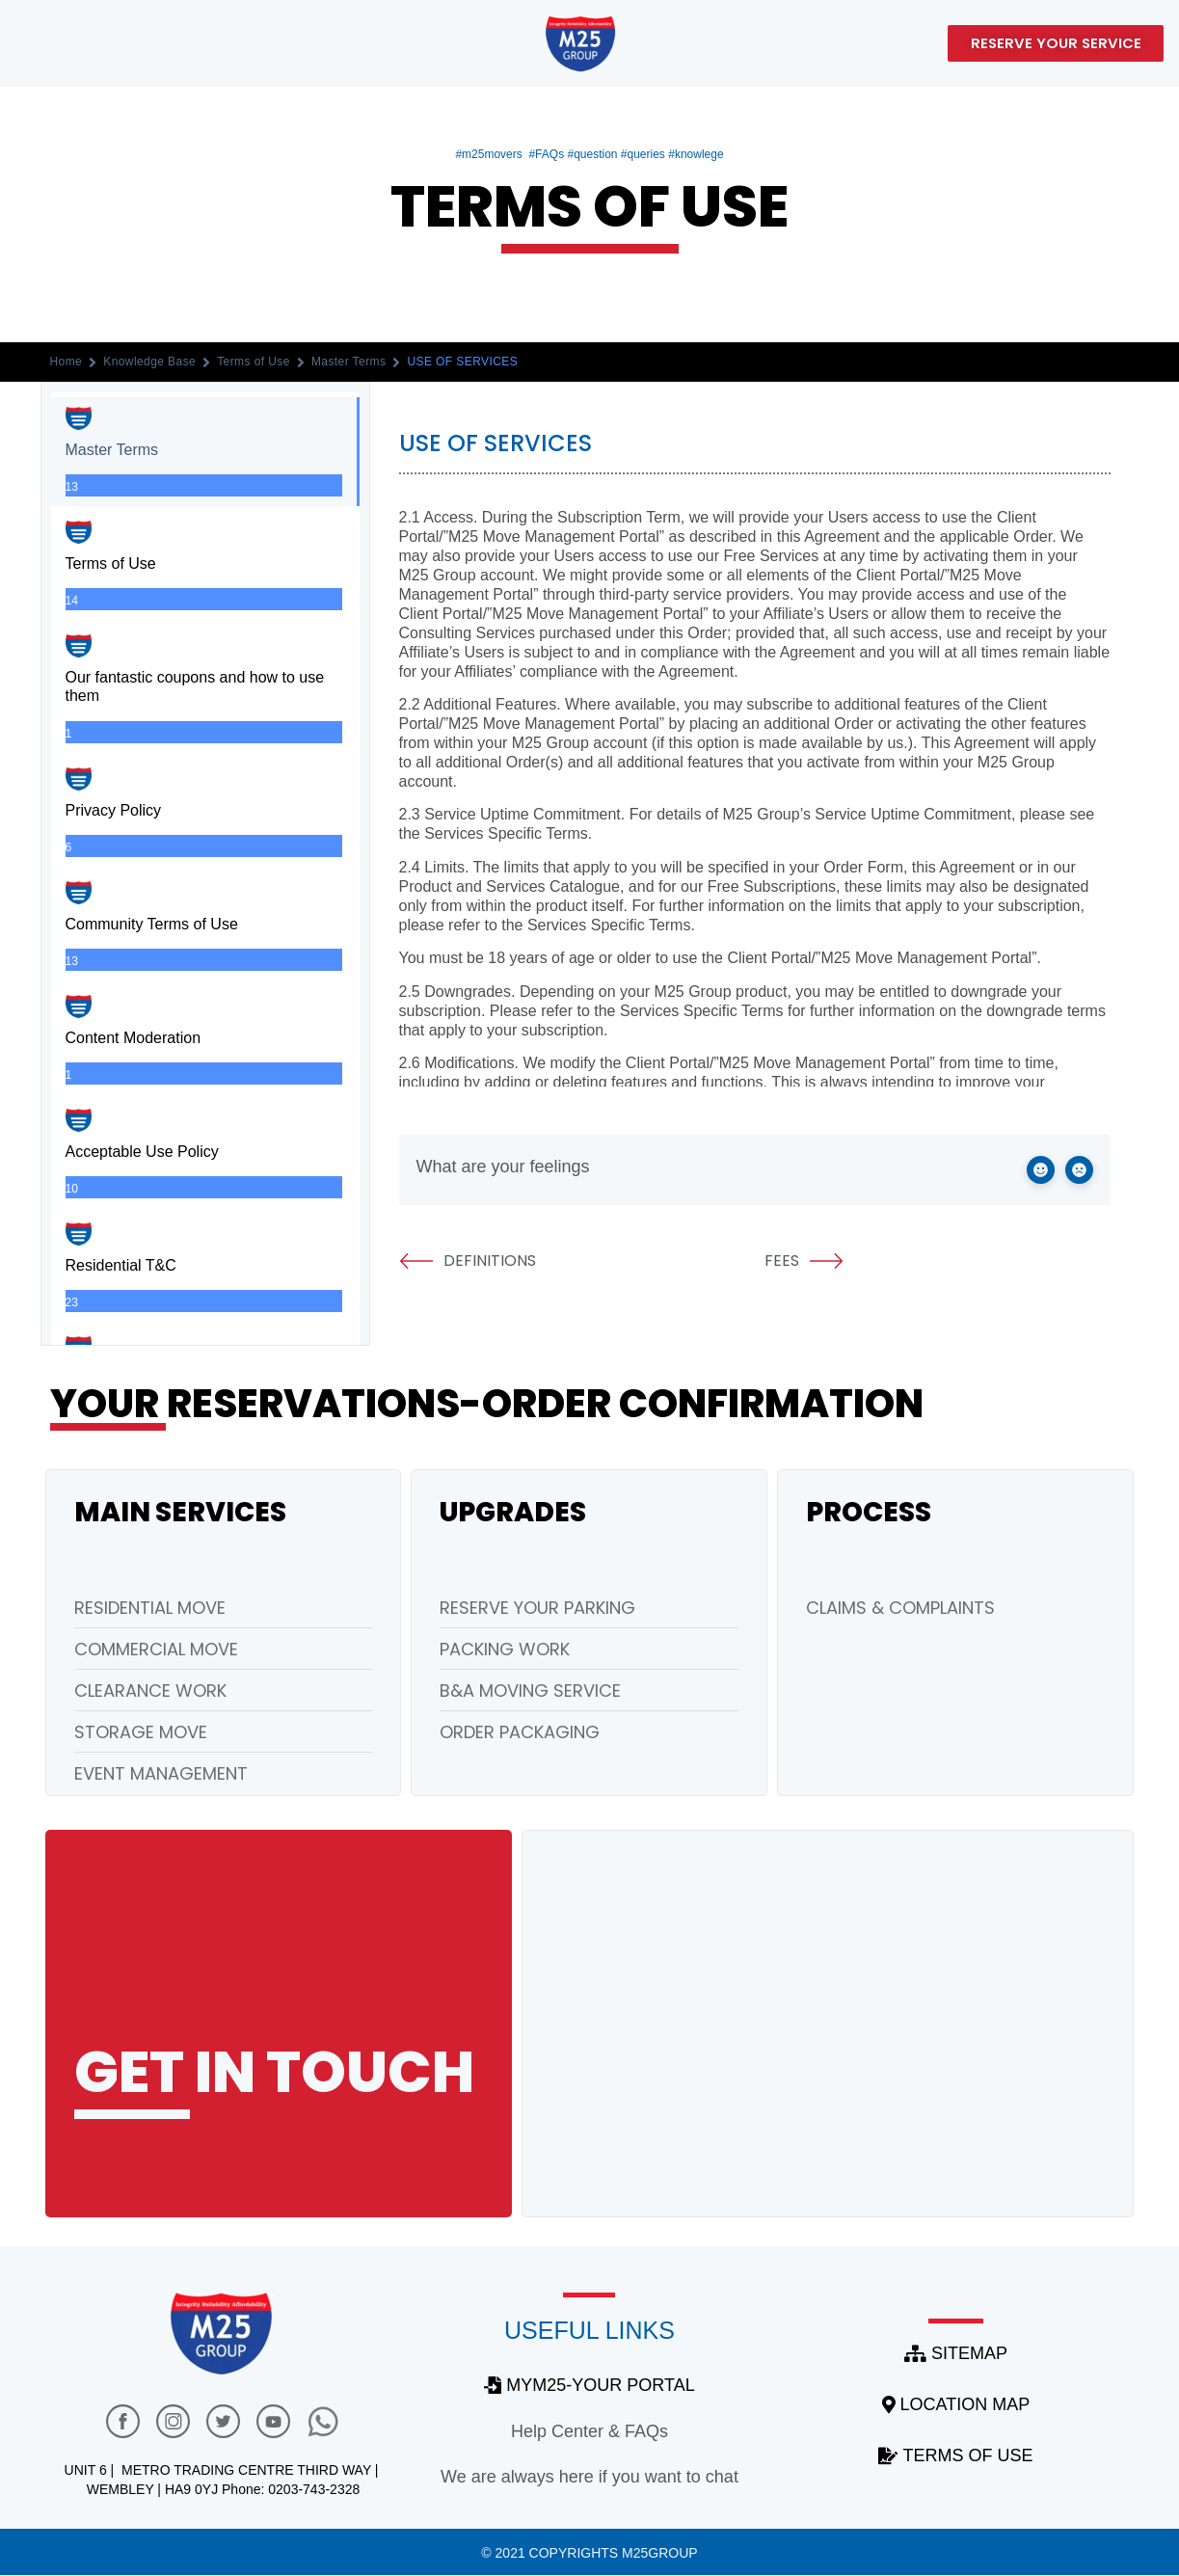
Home (66, 361)
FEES (804, 1261)
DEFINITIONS (467, 1261)
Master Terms (349, 361)
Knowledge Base (149, 361)
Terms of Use (253, 361)
